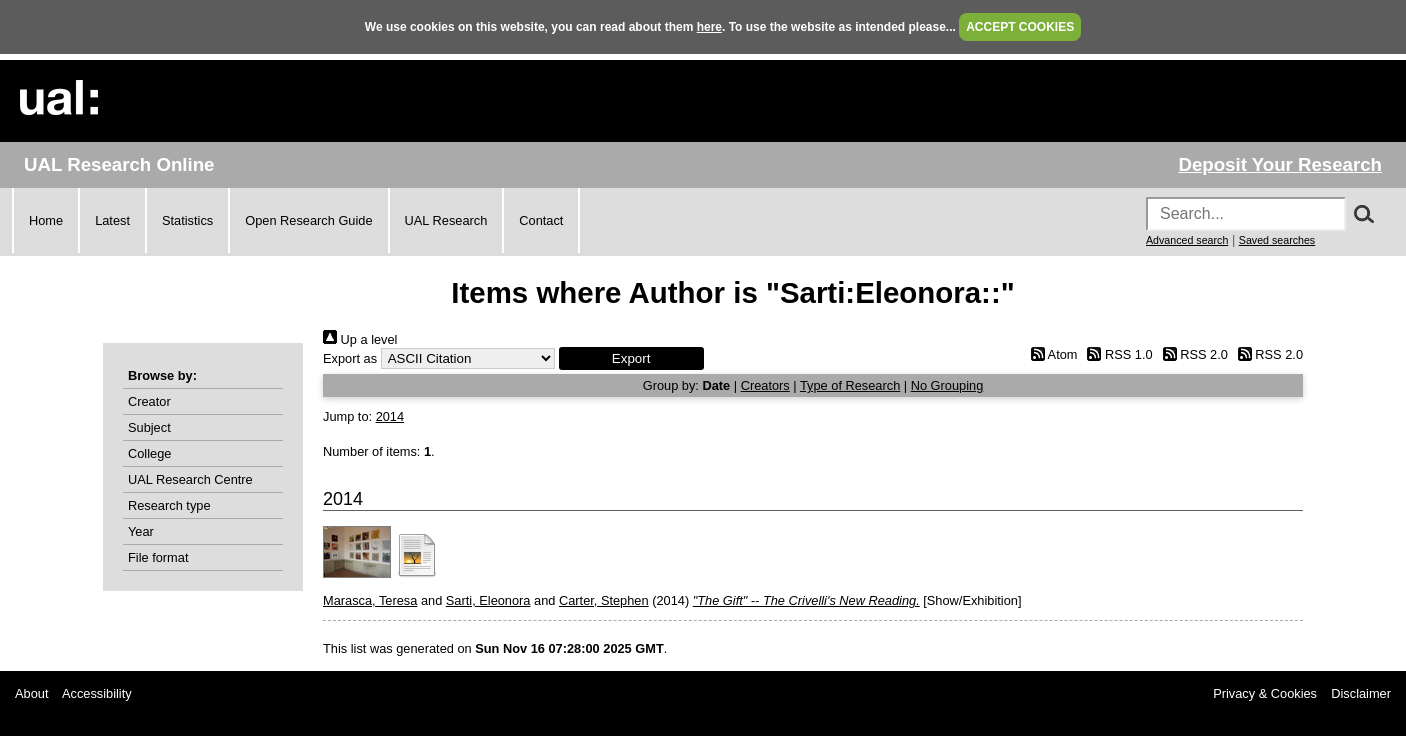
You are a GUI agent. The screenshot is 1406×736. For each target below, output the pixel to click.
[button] (631, 358)
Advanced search (1187, 240)
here (709, 27)
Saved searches (1277, 240)
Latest (112, 220)
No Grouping (947, 385)
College (149, 453)
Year (141, 531)
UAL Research (446, 220)
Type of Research (850, 385)
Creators (765, 385)
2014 (390, 416)
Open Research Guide (308, 220)
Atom (1050, 354)
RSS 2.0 (1192, 354)
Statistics (187, 220)
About (31, 693)
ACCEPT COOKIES (1020, 27)
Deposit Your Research (1280, 164)
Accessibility (97, 693)
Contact (541, 220)
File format (158, 557)
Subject (149, 427)
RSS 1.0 (1117, 354)
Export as (350, 358)
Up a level (360, 339)
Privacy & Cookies (1265, 693)
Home (46, 220)
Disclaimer (1361, 693)
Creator (149, 401)
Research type (169, 505)
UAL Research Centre (190, 479)
